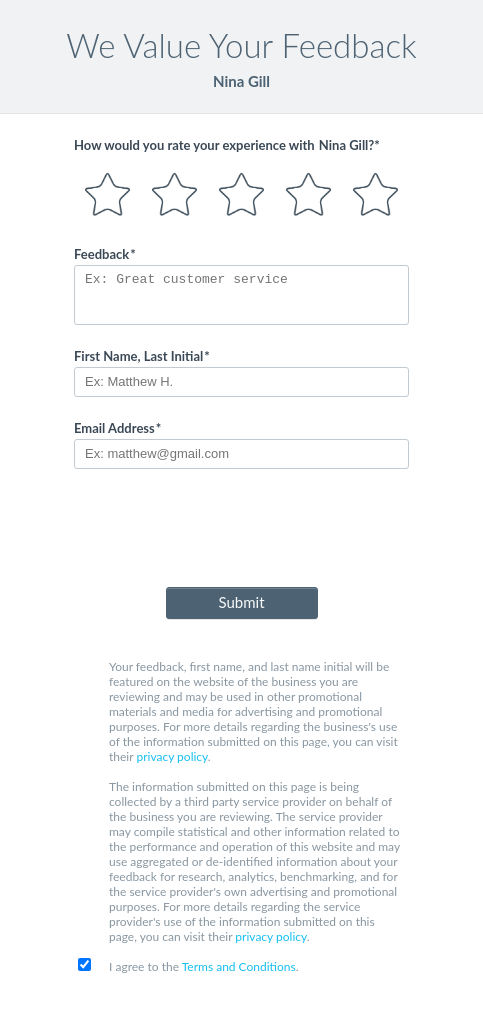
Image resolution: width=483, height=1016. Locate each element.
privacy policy (171, 756)
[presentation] (241, 532)
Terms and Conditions (239, 966)
